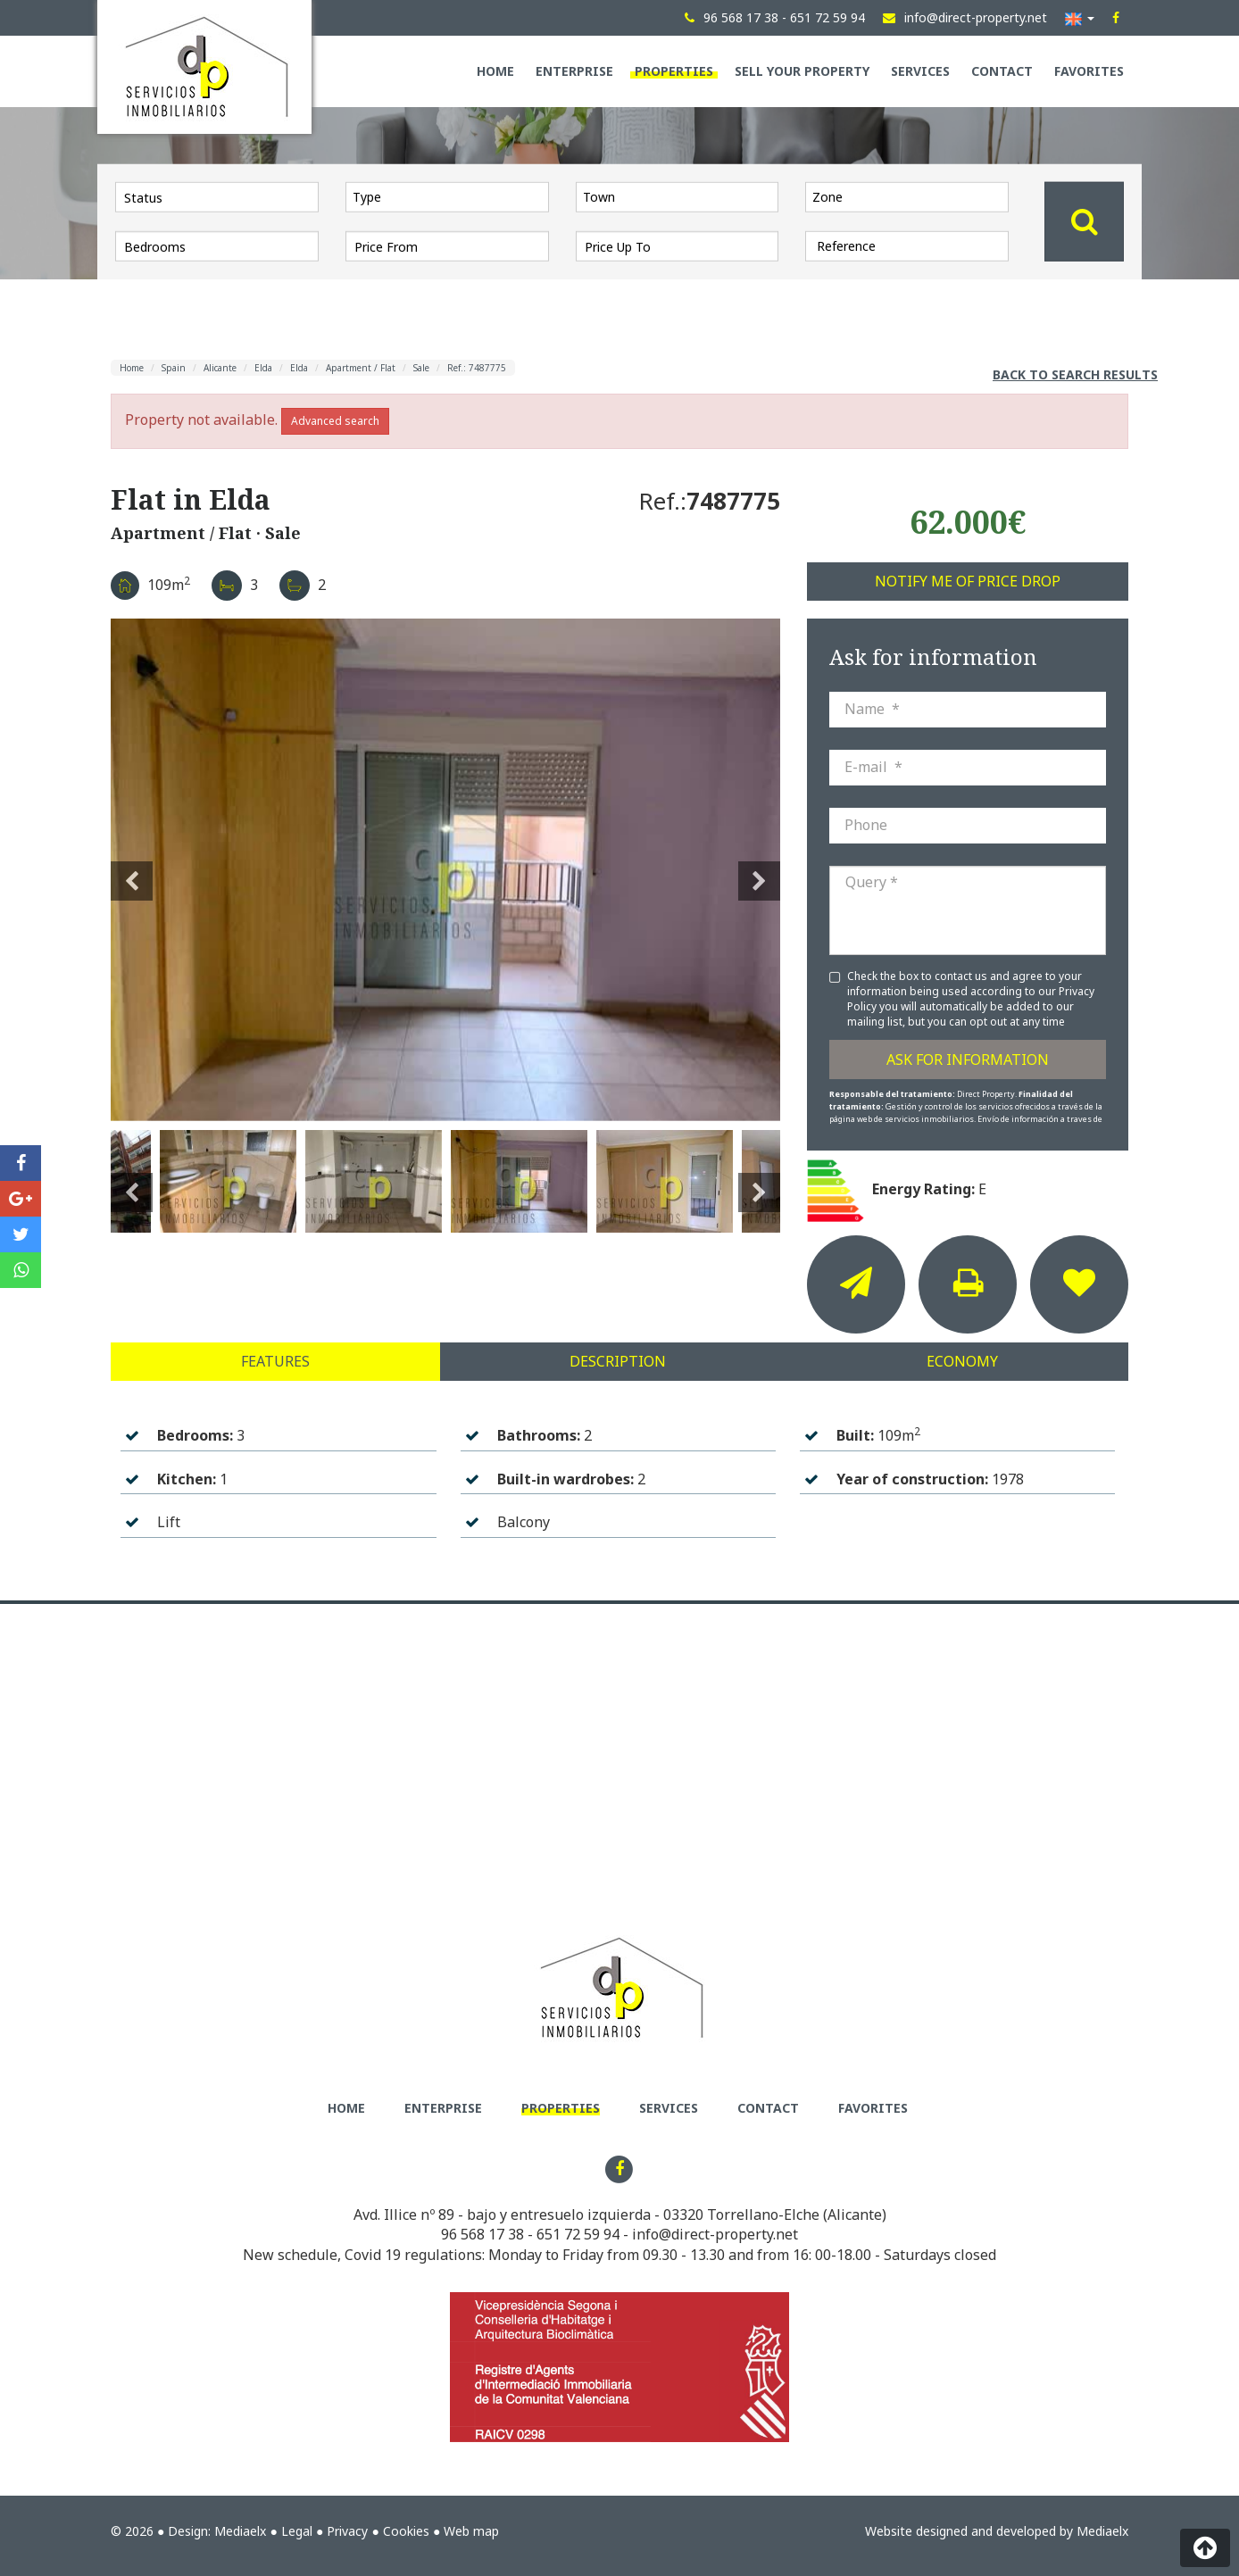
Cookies (406, 2530)
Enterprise (574, 70)
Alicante (220, 367)
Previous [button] (132, 870)
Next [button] (759, 870)
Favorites (1089, 70)
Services (920, 70)
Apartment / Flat (360, 367)
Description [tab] (618, 1361)
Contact (1002, 70)
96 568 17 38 (482, 2234)
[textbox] (452, 196)
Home (495, 70)
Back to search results (1075, 374)
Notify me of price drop (967, 581)
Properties (674, 70)
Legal (296, 2530)
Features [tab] (275, 1361)
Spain (174, 367)
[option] (445, 870)
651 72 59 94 (578, 2234)
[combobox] (447, 196)
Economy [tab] (962, 1361)
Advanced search (335, 420)
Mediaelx (240, 2530)
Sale (421, 367)
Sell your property (802, 70)
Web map (471, 2530)
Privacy (347, 2530)
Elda (263, 367)
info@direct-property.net (715, 2234)
